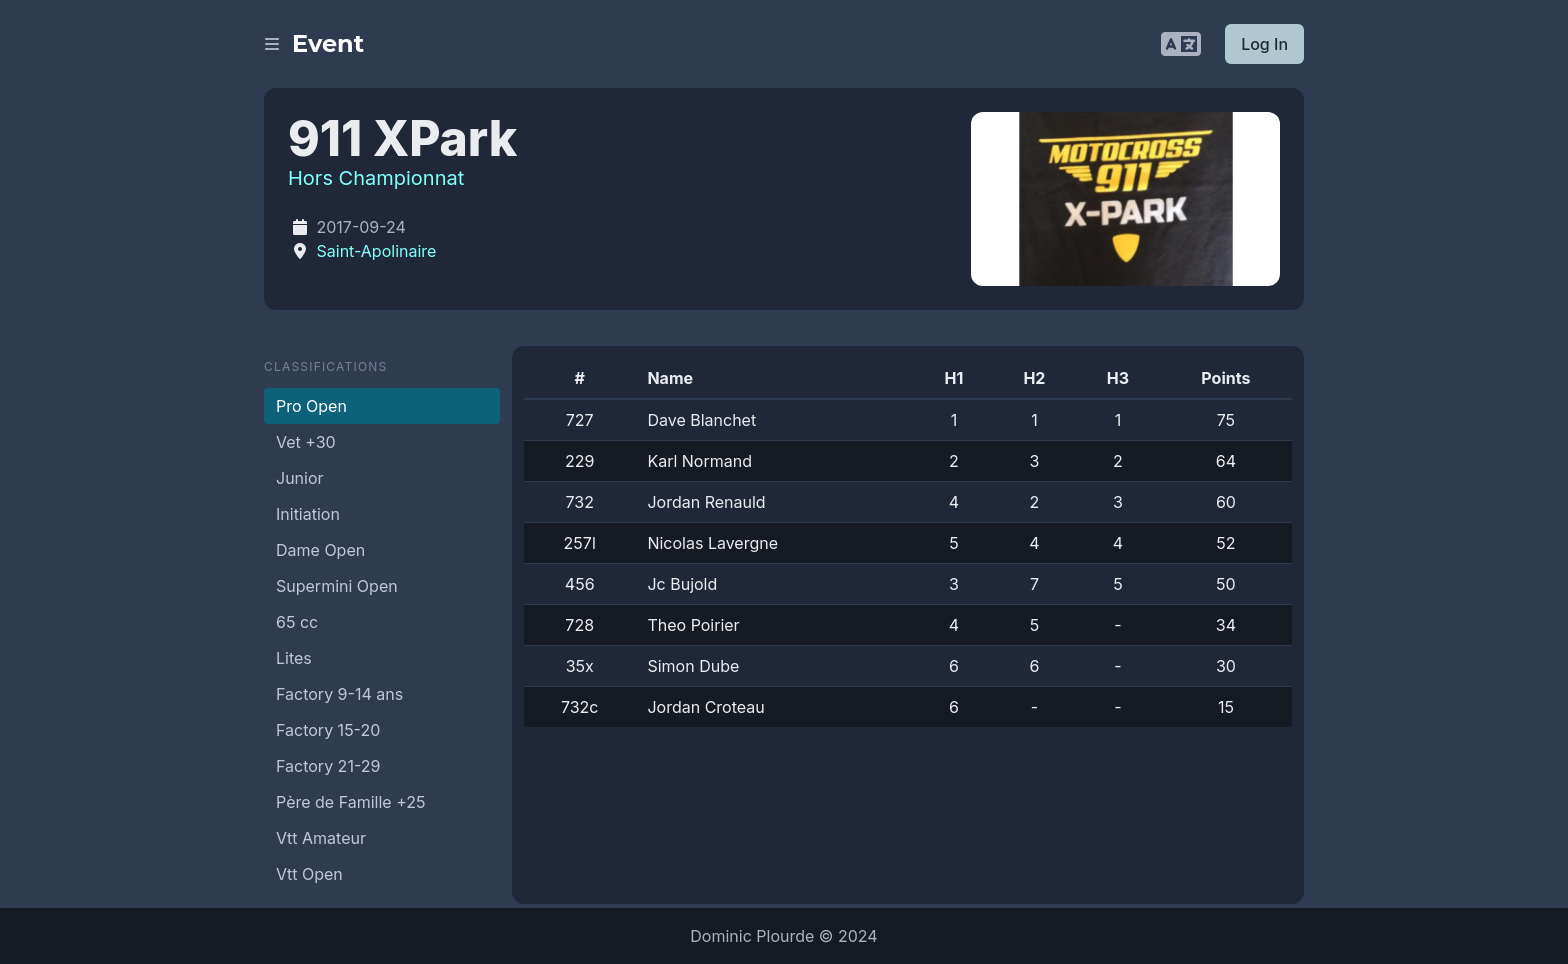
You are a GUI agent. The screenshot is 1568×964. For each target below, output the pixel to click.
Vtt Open (309, 874)
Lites (294, 658)
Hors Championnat (376, 178)
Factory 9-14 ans (339, 694)
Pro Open (311, 406)
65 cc (297, 622)
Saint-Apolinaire (377, 251)
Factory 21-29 (328, 766)
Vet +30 (306, 442)
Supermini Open (337, 586)
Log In (1264, 44)
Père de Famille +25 (350, 802)
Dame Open (320, 550)
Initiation (308, 514)
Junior (300, 478)
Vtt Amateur (321, 838)
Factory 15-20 (328, 730)
